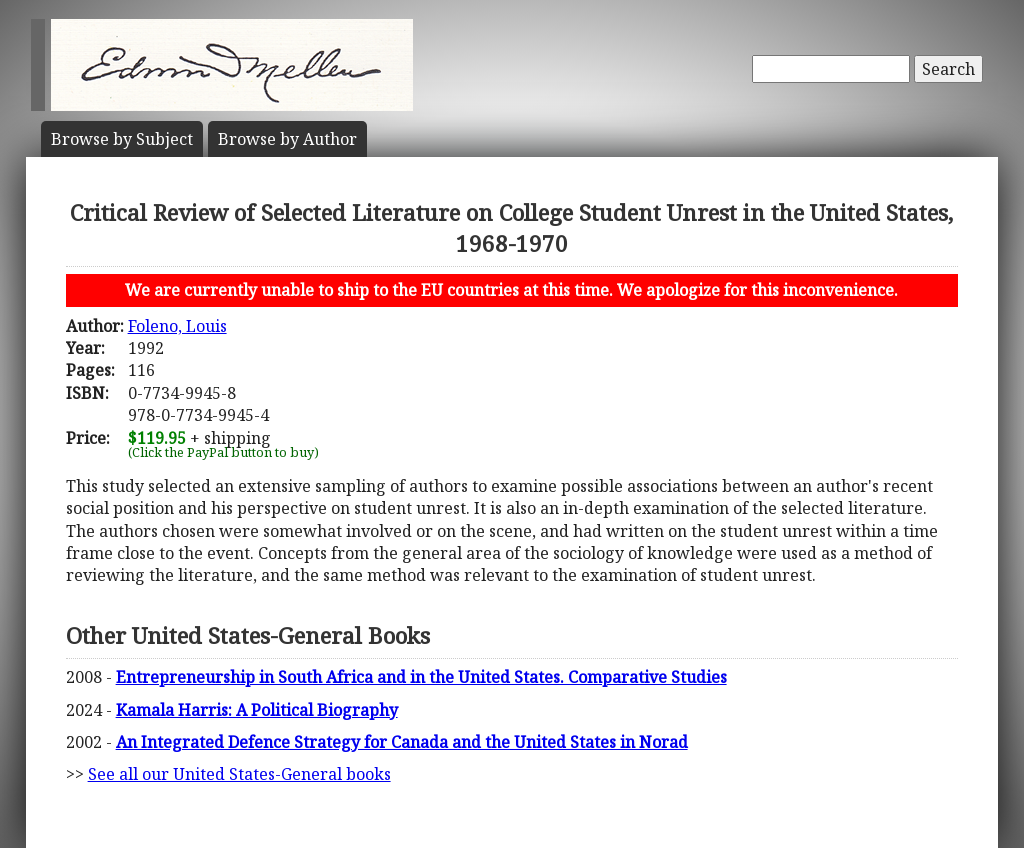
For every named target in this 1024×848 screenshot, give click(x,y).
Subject (122, 139)
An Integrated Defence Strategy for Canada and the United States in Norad (402, 742)
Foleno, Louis (177, 326)
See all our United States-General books (239, 774)
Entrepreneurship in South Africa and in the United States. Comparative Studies (421, 677)
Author (287, 139)
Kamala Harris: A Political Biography (257, 710)
